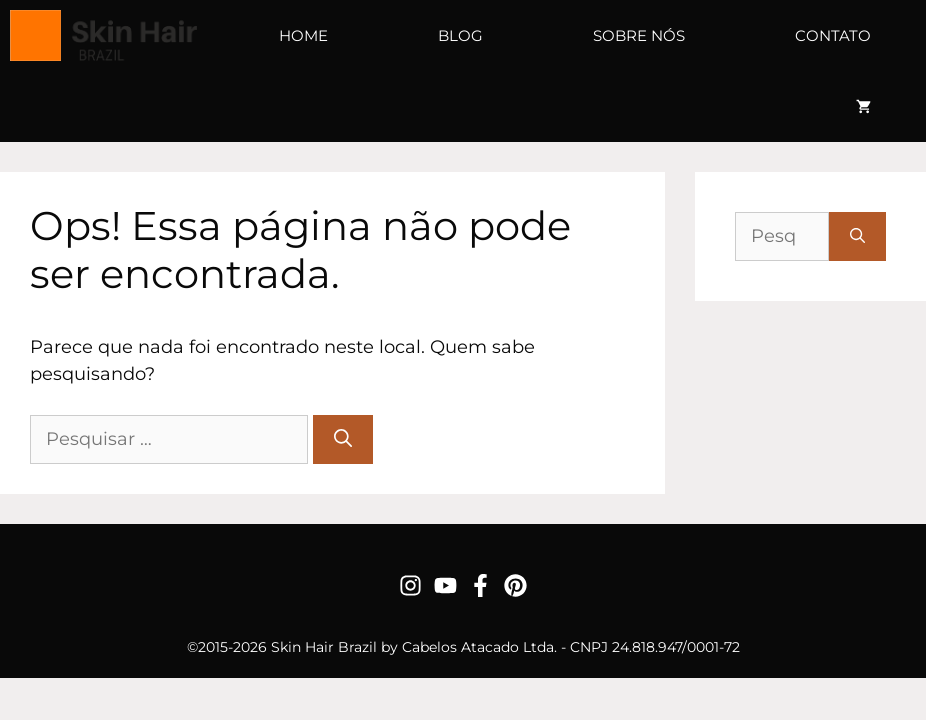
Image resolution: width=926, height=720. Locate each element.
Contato (833, 35)
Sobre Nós (639, 35)
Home (303, 35)
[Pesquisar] (343, 439)
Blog (460, 35)
